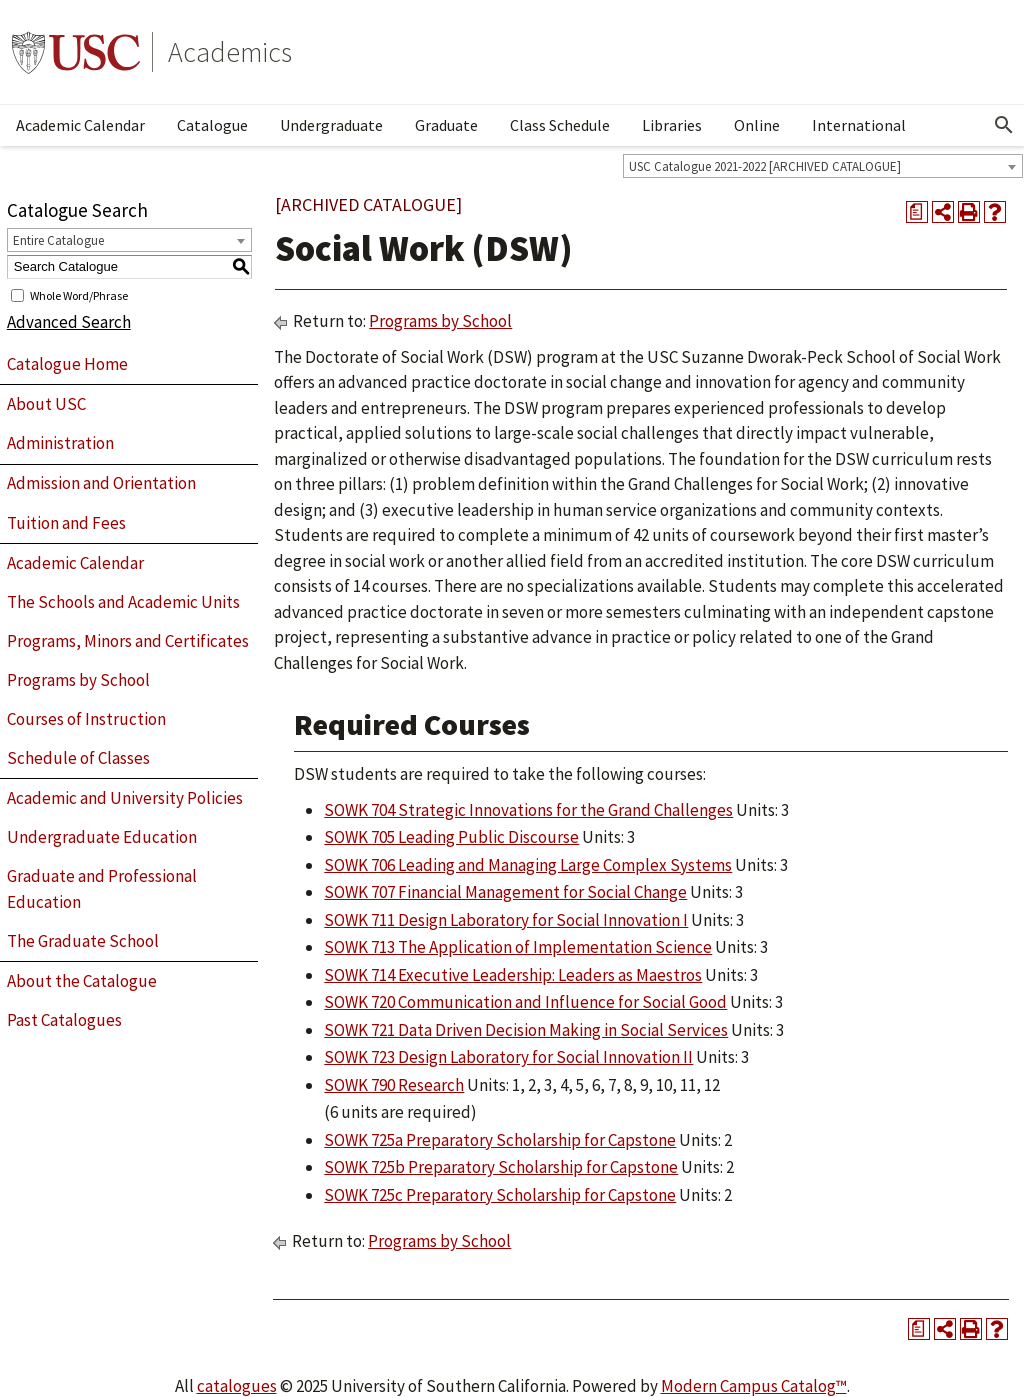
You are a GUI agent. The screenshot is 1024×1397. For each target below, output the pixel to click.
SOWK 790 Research (394, 1085)
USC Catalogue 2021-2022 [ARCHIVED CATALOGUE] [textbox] (765, 166)
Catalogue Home (67, 364)
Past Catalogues (64, 1020)
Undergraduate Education (102, 837)
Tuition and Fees (66, 523)
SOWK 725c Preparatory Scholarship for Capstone (500, 1195)
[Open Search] (1004, 125)
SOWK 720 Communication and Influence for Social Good (525, 1002)
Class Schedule (560, 125)
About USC (46, 404)
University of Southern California (76, 52)
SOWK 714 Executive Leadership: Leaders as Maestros (513, 975)
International (859, 125)
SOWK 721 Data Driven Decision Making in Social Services (526, 1030)
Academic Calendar (80, 125)
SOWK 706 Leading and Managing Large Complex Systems (528, 865)
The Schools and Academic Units (123, 602)
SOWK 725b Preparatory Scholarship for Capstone (501, 1167)
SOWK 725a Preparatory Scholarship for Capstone (500, 1140)
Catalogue (212, 125)
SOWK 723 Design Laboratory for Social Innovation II (508, 1057)
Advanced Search (69, 322)
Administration (60, 443)
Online (757, 125)
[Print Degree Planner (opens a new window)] (917, 212)
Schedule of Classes (78, 758)
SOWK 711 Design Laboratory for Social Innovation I (506, 920)
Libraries (672, 125)
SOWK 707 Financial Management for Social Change (505, 892)
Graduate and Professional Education (102, 889)
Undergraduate (331, 125)
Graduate (446, 125)
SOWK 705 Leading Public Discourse (451, 837)
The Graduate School (83, 941)
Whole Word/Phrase (79, 294)
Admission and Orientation (101, 483)
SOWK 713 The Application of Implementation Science (518, 947)
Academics (230, 52)
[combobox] (823, 166)
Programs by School (78, 680)
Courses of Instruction (86, 719)
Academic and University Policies (125, 798)
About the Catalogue (82, 981)
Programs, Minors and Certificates (128, 641)
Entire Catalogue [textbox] (58, 240)
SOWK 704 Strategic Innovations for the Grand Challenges (528, 810)
